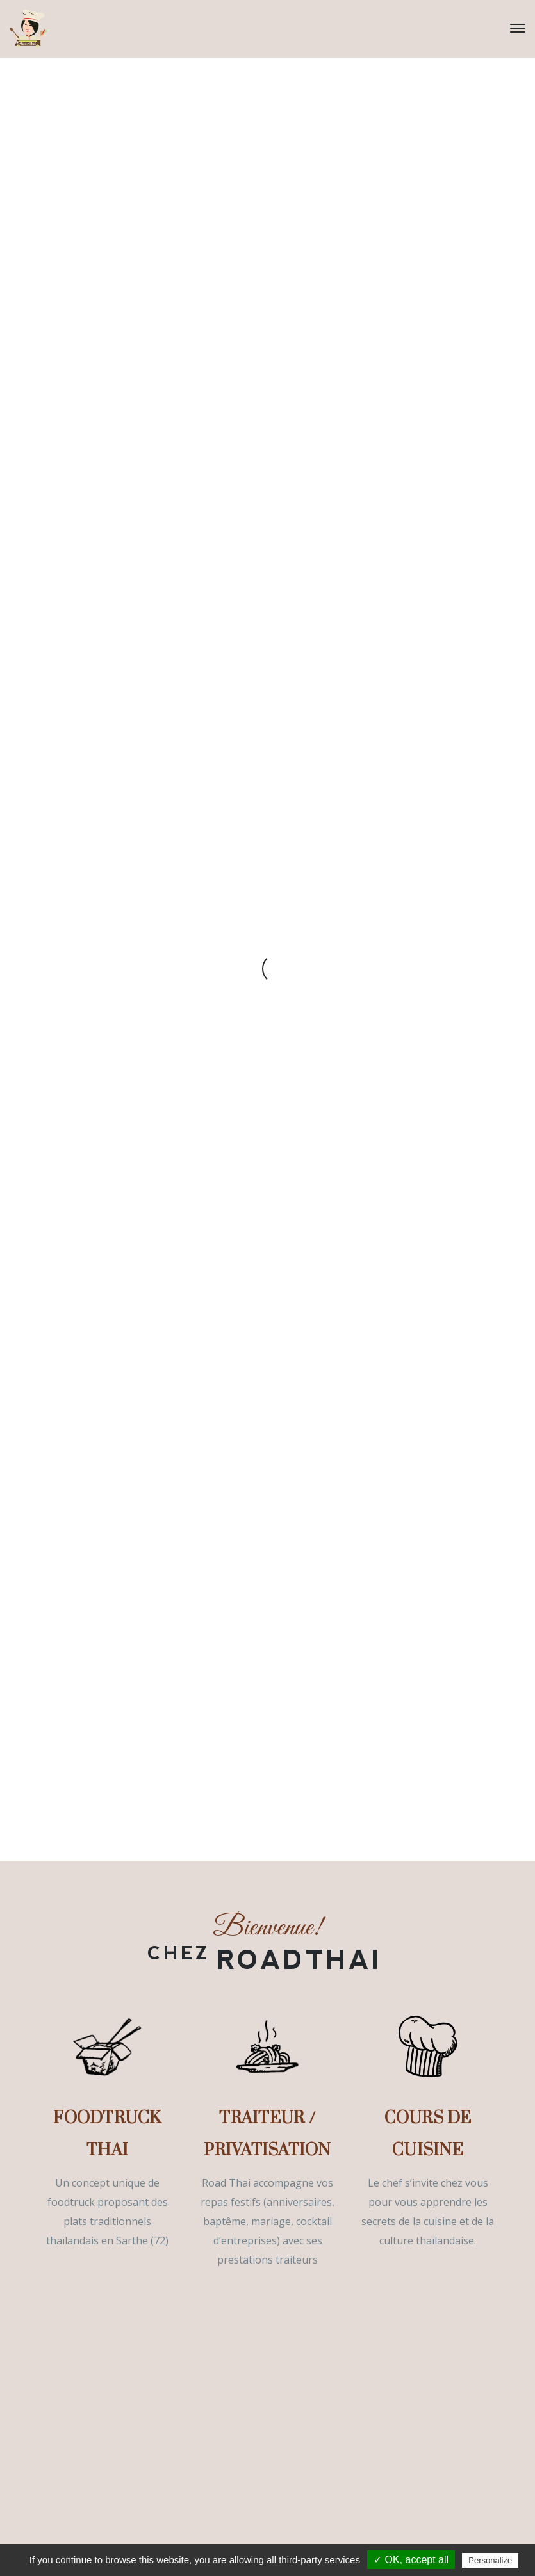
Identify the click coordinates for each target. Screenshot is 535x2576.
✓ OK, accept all (411, 2559)
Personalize (490, 2560)
